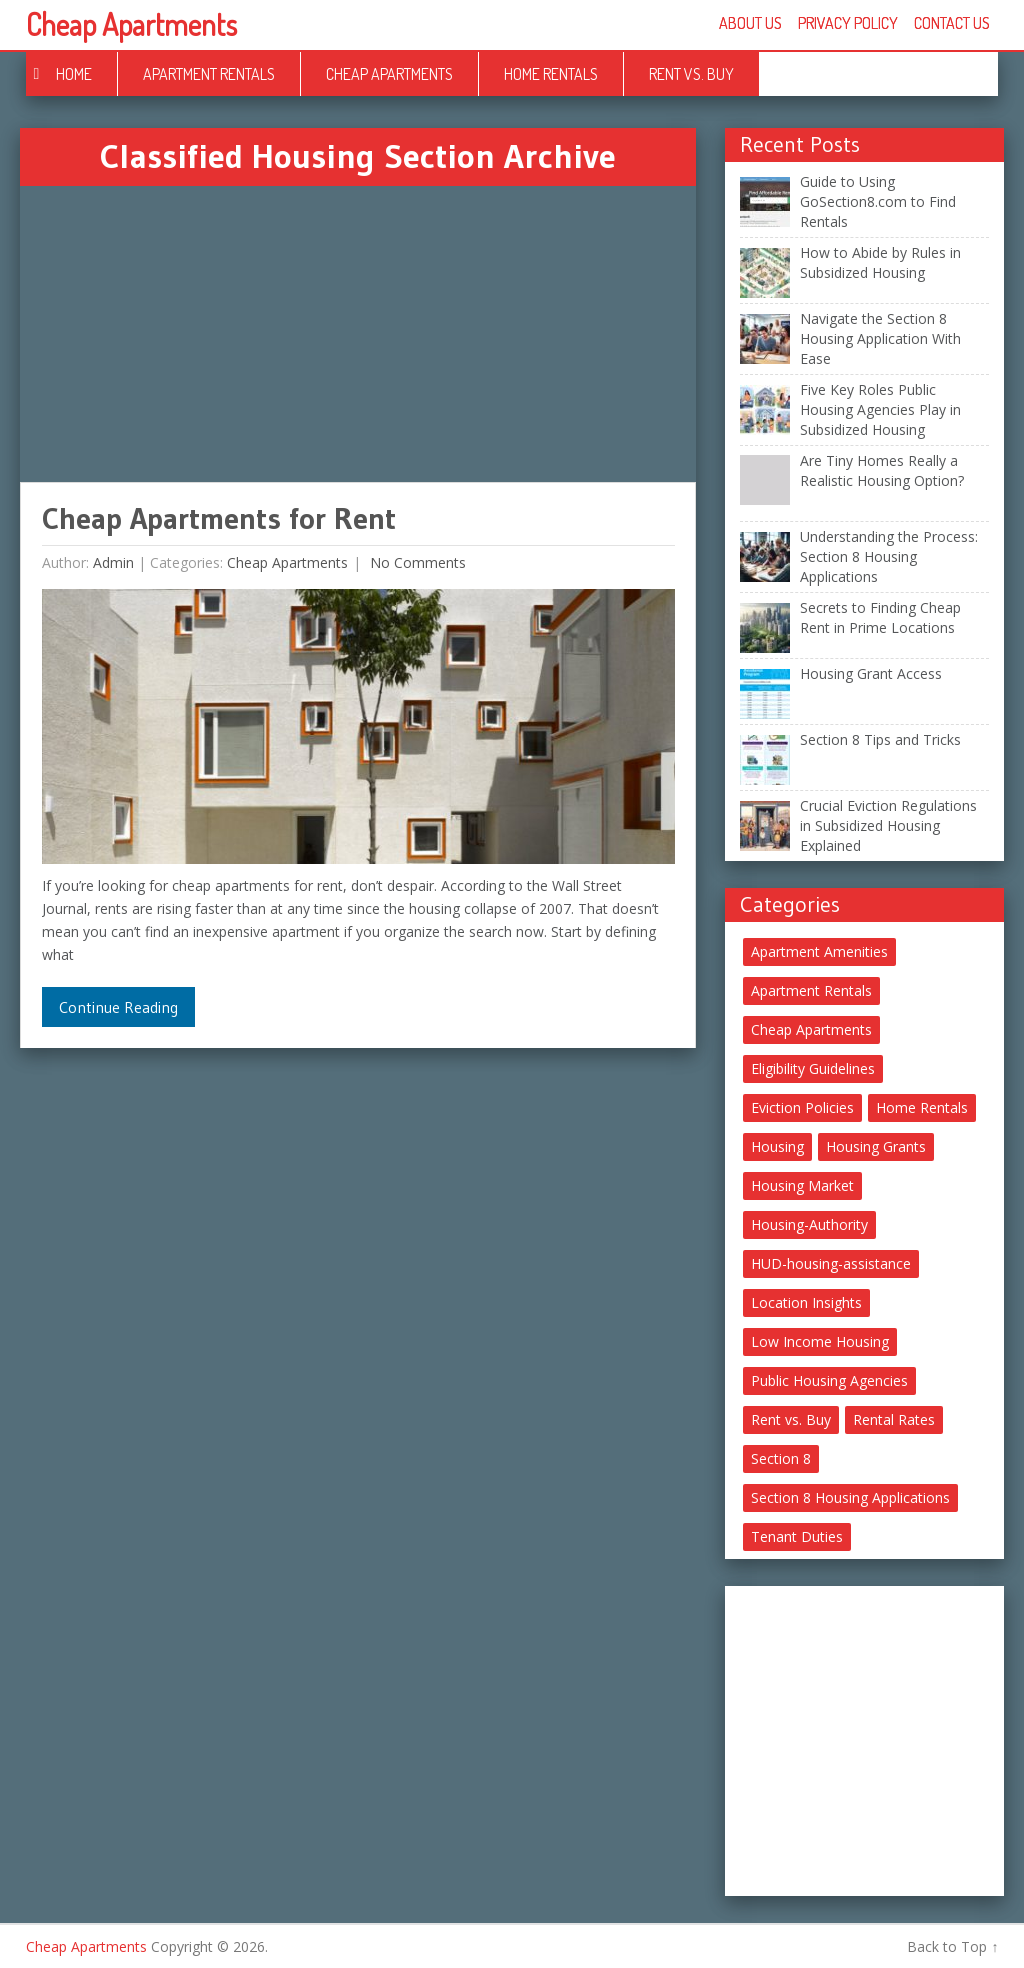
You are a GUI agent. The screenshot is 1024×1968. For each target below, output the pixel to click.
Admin (113, 562)
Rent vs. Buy (691, 74)
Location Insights (806, 1302)
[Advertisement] (357, 334)
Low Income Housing (820, 1341)
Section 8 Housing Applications (850, 1497)
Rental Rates (894, 1419)
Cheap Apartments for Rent (219, 518)
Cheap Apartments (131, 24)
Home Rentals (551, 74)
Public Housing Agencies (829, 1380)
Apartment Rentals (209, 74)
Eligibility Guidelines (813, 1068)
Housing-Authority (809, 1224)
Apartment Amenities (819, 951)
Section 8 (781, 1458)
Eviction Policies (802, 1107)
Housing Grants (876, 1146)
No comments (416, 562)
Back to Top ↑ (952, 1946)
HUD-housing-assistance (831, 1263)
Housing (777, 1146)
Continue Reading (118, 1007)
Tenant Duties (797, 1536)
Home (74, 74)
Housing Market (802, 1185)
